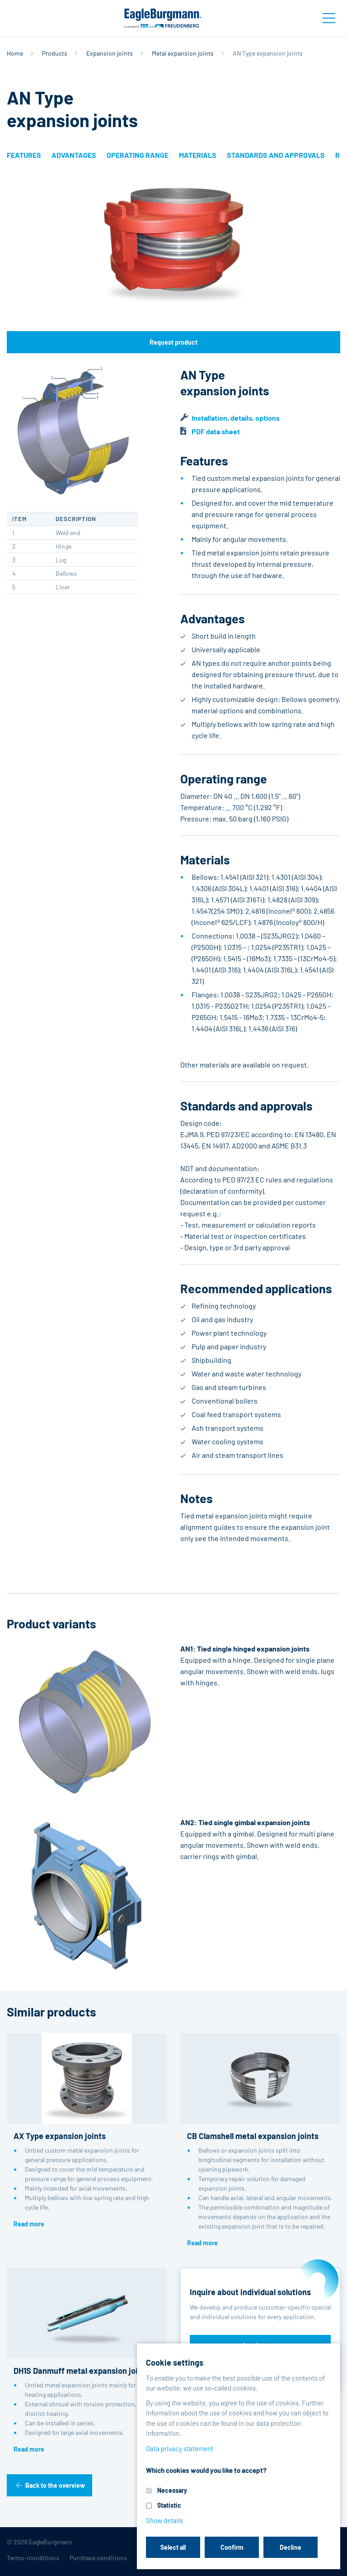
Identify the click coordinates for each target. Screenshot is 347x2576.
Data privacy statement (169, 2558)
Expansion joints (109, 53)
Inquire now (260, 2345)
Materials (197, 155)
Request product (173, 342)
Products (54, 53)
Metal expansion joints (183, 53)
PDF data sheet (216, 431)
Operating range (138, 155)
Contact (247, 2558)
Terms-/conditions (33, 2558)
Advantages (74, 155)
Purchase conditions (98, 2558)
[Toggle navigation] (329, 18)
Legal (218, 2558)
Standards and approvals (276, 155)
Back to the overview (55, 2485)
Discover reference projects (260, 2370)
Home (15, 53)
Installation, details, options (236, 417)
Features (24, 155)
